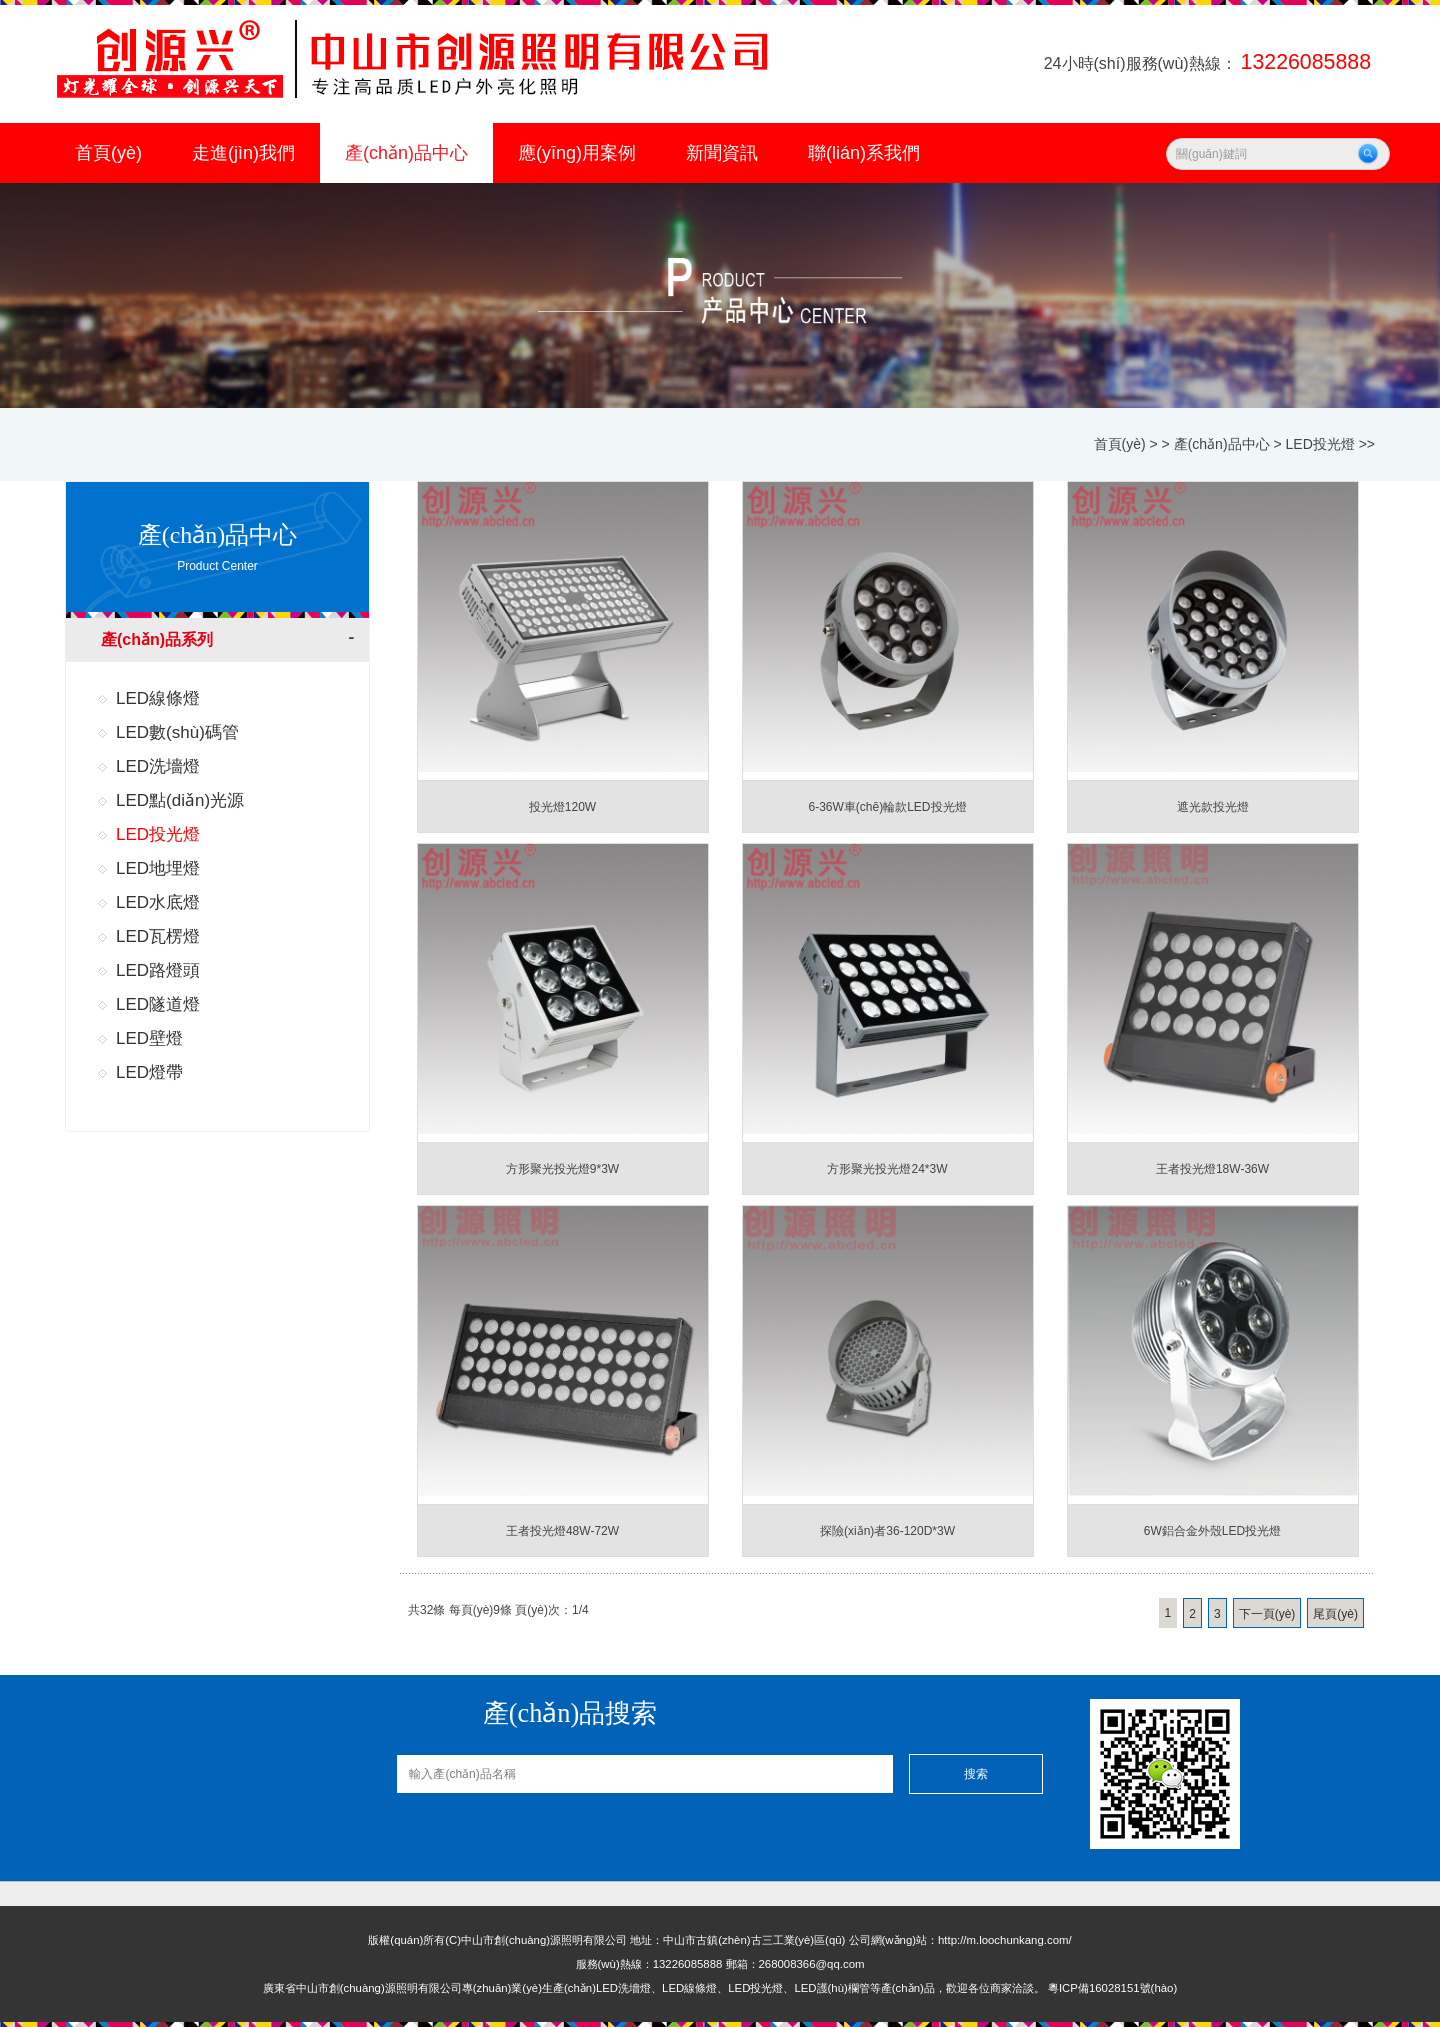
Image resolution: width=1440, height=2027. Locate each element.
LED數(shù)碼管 (177, 732)
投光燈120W (562, 807)
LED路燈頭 (158, 970)
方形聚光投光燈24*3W (887, 1169)
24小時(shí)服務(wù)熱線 (1209, 63)
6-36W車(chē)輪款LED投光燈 (887, 807)
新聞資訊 (722, 153)
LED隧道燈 (158, 1004)
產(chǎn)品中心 (406, 153)
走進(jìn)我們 (243, 153)
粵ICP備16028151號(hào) (1112, 1988)
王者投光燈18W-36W (1212, 1169)
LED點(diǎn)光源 (180, 800)
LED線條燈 (158, 698)
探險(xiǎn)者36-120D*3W (887, 1531)
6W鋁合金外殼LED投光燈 (1212, 1531)
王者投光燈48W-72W (562, 1531)
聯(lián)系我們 (864, 153)
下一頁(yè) (1267, 1614)
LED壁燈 (149, 1038)
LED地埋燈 (158, 868)
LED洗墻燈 (158, 766)
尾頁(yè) (1335, 1614)
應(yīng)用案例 (577, 153)
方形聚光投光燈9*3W (562, 1169)
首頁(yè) (108, 153)
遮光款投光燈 (1213, 807)
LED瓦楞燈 (158, 936)
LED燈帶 (149, 1072)
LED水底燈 (158, 902)
